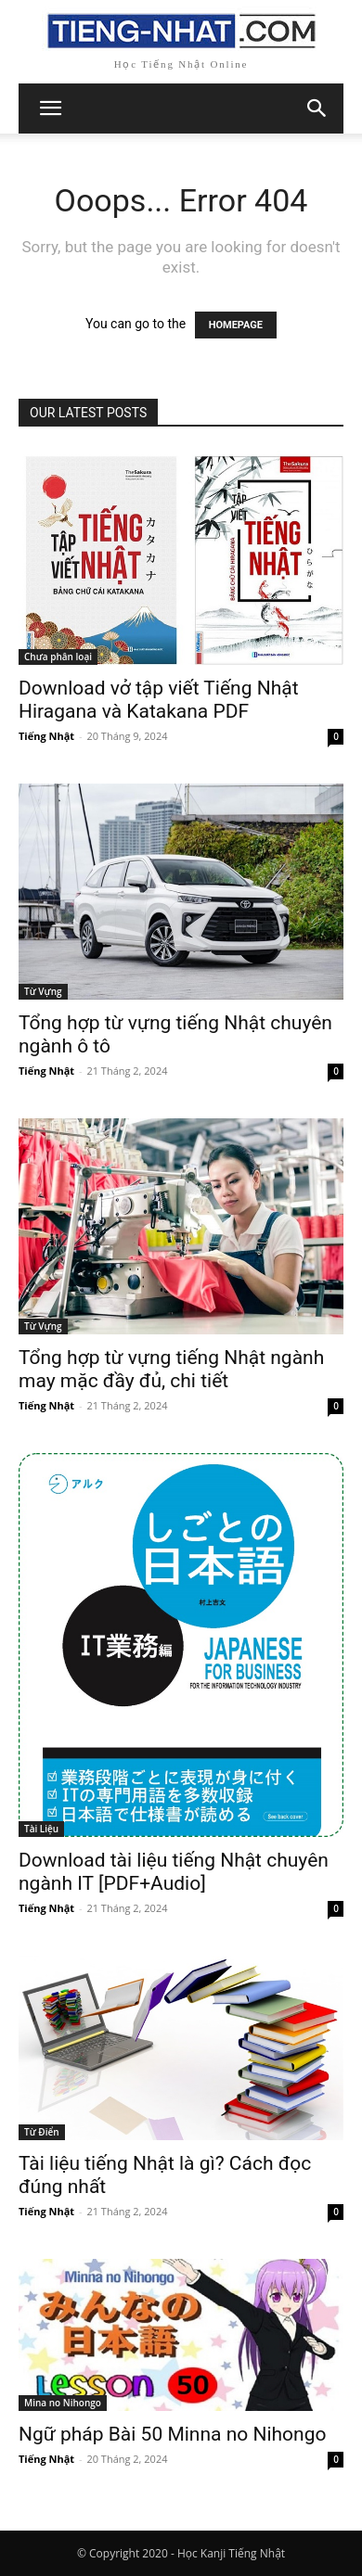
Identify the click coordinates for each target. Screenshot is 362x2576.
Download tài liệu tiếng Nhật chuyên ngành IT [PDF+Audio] (174, 1871)
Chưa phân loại (58, 656)
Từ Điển (41, 2131)
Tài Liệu (41, 1828)
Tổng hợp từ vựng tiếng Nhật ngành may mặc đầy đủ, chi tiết (171, 1369)
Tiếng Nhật (46, 736)
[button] (317, 108)
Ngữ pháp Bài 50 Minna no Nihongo (172, 2434)
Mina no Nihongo (62, 2402)
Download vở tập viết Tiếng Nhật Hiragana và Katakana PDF (159, 699)
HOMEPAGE (236, 325)
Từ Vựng (43, 991)
